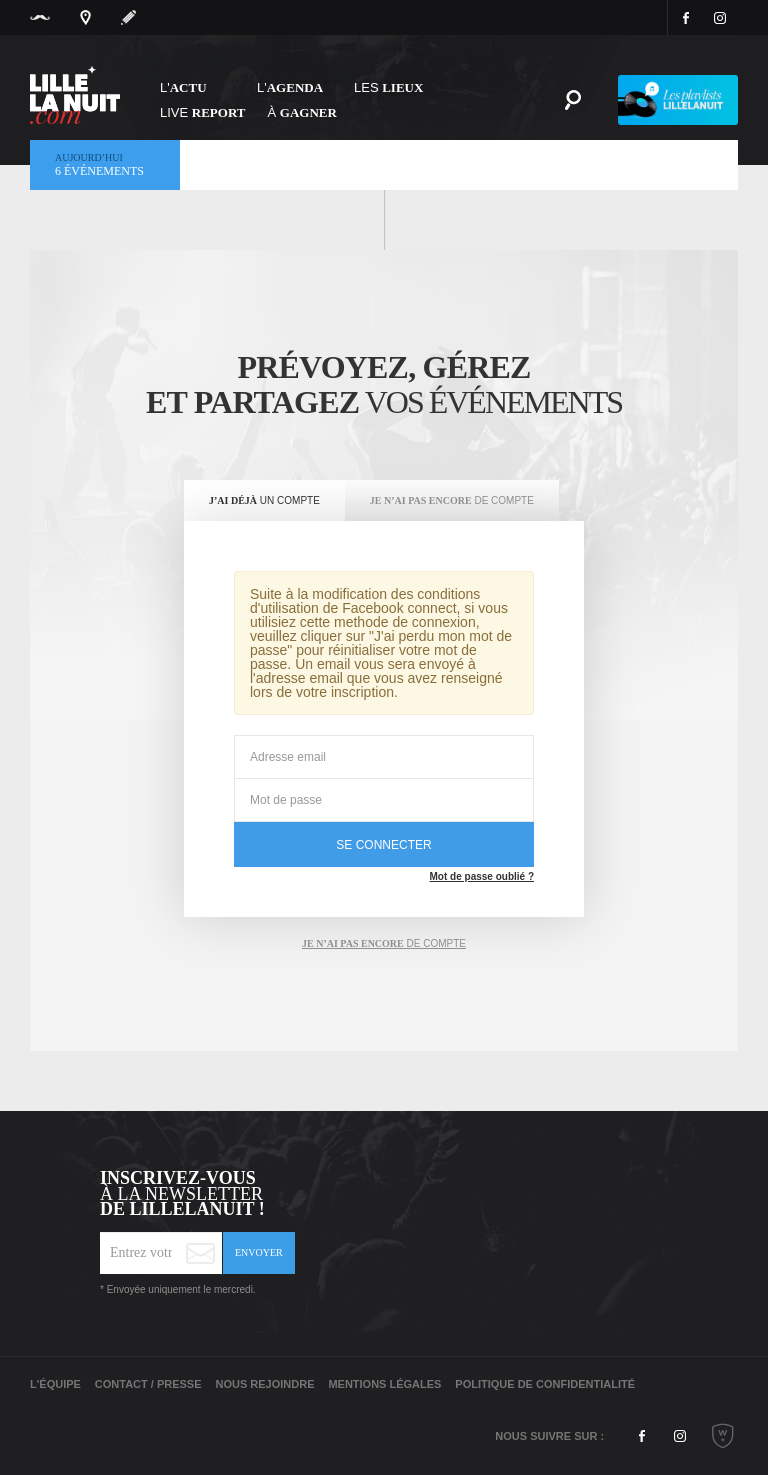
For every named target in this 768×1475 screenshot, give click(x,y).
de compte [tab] (384, 943)
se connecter (383, 845)
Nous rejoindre (264, 1384)
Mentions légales (384, 1384)
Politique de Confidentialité (545, 1384)
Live (203, 112)
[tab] (264, 501)
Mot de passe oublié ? (482, 876)
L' (183, 87)
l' (290, 87)
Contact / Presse (148, 1384)
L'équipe (55, 1384)
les (388, 87)
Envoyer (259, 1252)
